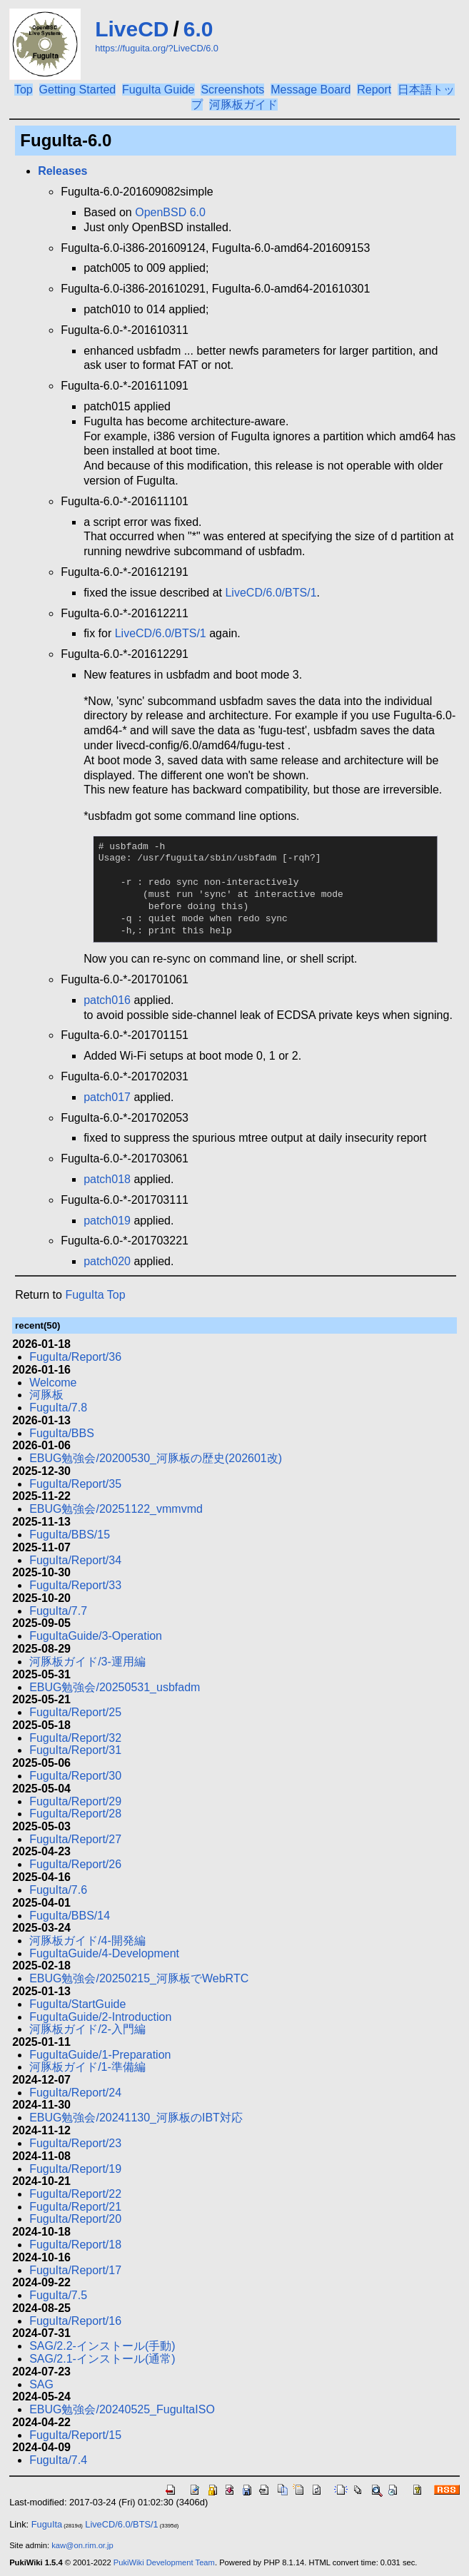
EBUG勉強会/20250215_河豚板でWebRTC (138, 1978)
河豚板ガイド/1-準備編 (87, 2067)
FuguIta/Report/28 (75, 1813)
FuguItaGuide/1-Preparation (100, 2055)
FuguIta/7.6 (58, 1890)
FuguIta (46, 2524)
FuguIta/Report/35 (75, 1484)
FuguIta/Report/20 (75, 2219)
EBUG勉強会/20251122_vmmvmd (116, 1509)
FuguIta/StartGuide (77, 2004)
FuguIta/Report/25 (75, 1712)
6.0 (198, 29)
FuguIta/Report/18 (75, 2244)
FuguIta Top (95, 1295)
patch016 (107, 1000)
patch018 (107, 1179)
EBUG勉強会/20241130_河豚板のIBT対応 (136, 2117)
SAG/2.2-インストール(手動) (102, 2346)
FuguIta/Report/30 (75, 1776)
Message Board (311, 89)
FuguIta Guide (158, 89)
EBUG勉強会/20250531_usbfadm (114, 1687)
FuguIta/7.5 (58, 2295)
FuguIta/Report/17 (75, 2270)
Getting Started (77, 89)
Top (23, 89)
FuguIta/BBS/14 (69, 1916)
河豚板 (46, 1395)
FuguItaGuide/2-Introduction (100, 2017)
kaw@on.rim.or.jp (82, 2545)
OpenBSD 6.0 (170, 212)
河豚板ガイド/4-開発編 (87, 1940)
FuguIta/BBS (61, 1433)
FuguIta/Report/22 (75, 2194)
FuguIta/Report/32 (75, 1738)
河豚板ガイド (243, 104)
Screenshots (232, 89)
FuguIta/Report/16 (75, 2321)
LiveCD (131, 29)
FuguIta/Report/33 (75, 1585)
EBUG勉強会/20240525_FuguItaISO (122, 2409)
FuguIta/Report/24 (75, 2092)
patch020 (107, 1261)
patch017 (107, 1097)
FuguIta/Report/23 (75, 2143)
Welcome (52, 1382)
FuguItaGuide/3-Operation (95, 1636)
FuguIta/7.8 (58, 1407)
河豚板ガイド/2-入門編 (87, 2029)
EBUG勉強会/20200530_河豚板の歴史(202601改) (155, 1458)
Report (374, 89)
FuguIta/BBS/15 (69, 1534)
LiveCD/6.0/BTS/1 (270, 593)
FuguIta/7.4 (58, 2460)
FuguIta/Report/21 (75, 2207)
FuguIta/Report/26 (75, 1864)
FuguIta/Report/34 (75, 1560)
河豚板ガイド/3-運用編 (87, 1661)
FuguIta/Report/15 (75, 2435)
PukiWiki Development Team (164, 2562)
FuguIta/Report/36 (75, 1357)
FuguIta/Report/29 (75, 1801)
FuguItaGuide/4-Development (104, 1953)
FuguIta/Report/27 (75, 1839)
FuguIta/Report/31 (75, 1750)
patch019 (107, 1221)
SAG (41, 2384)
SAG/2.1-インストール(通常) (102, 2359)
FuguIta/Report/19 (75, 2169)
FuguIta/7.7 (58, 1611)
